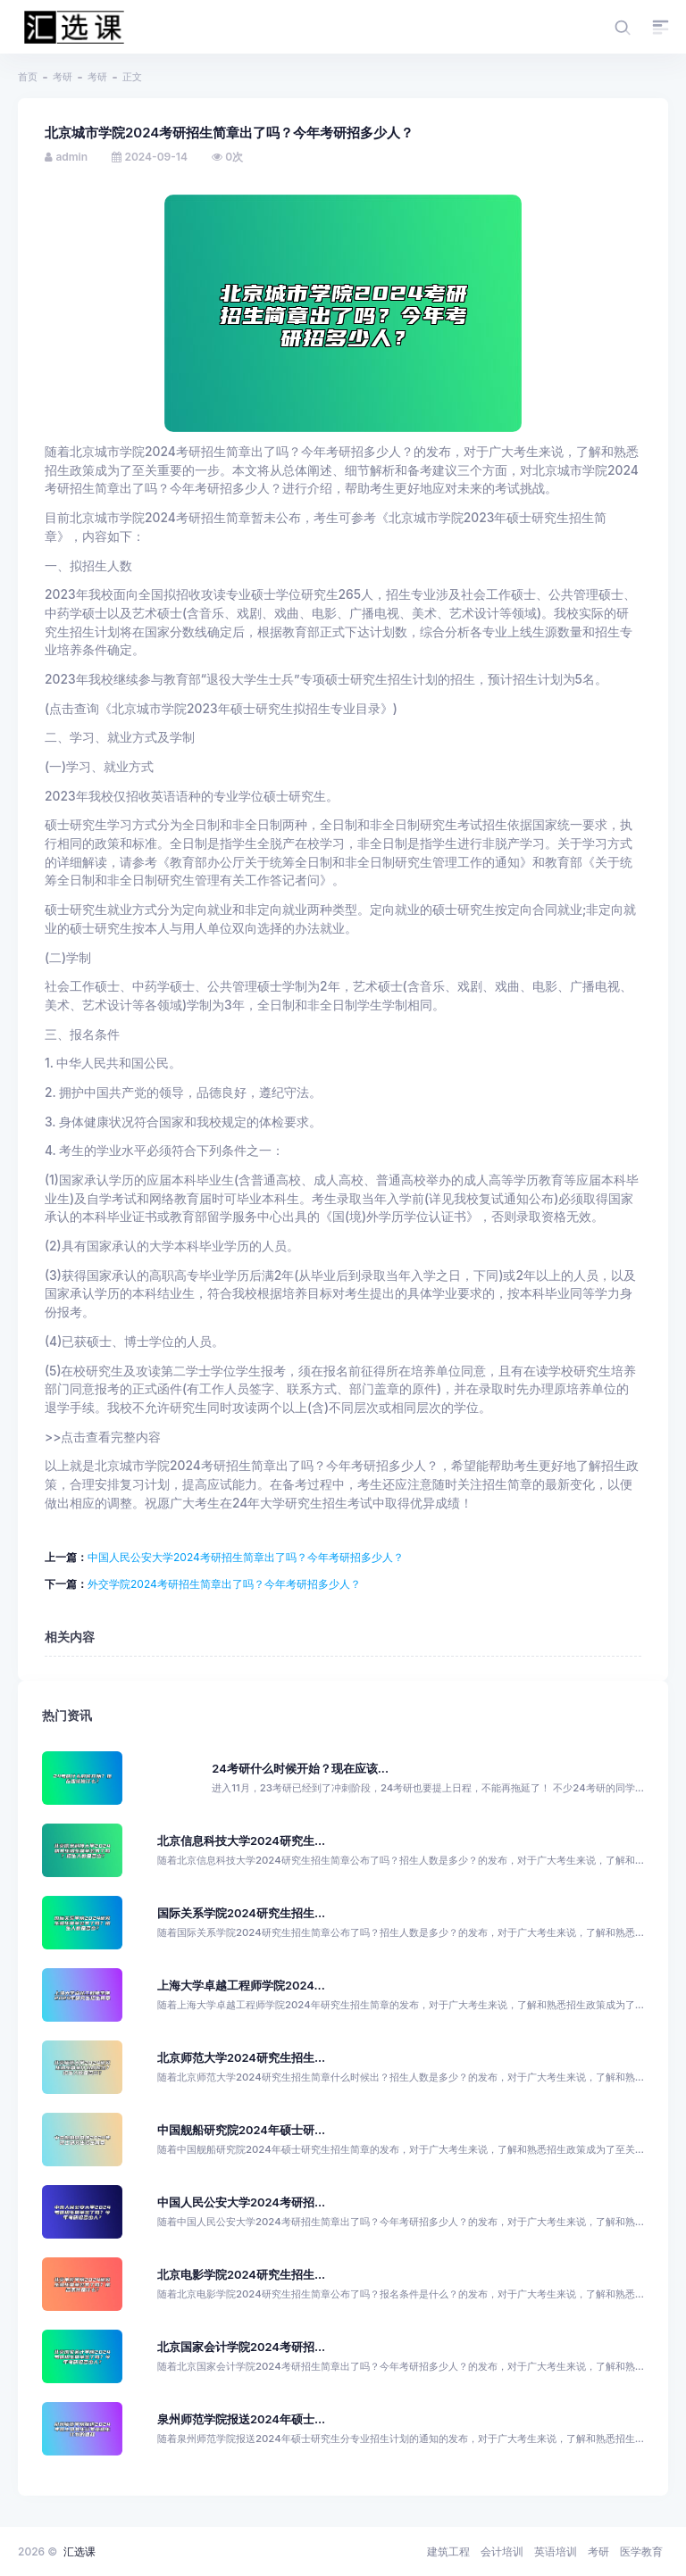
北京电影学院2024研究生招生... (241, 2274)
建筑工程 (448, 2551)
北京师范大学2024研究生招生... (241, 2058)
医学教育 (641, 2551)
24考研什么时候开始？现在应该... (300, 1768)
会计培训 (502, 2551)
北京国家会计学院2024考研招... (241, 2347)
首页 (28, 77)
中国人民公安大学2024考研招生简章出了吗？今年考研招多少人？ (246, 1557)
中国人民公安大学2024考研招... (241, 2202)
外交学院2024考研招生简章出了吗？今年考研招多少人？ (224, 1584)
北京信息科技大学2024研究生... (241, 1841)
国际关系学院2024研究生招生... (241, 1913)
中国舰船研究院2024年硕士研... (241, 2130)
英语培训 (555, 2551)
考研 (62, 77)
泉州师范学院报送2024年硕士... (241, 2419)
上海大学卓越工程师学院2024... (241, 1985)
